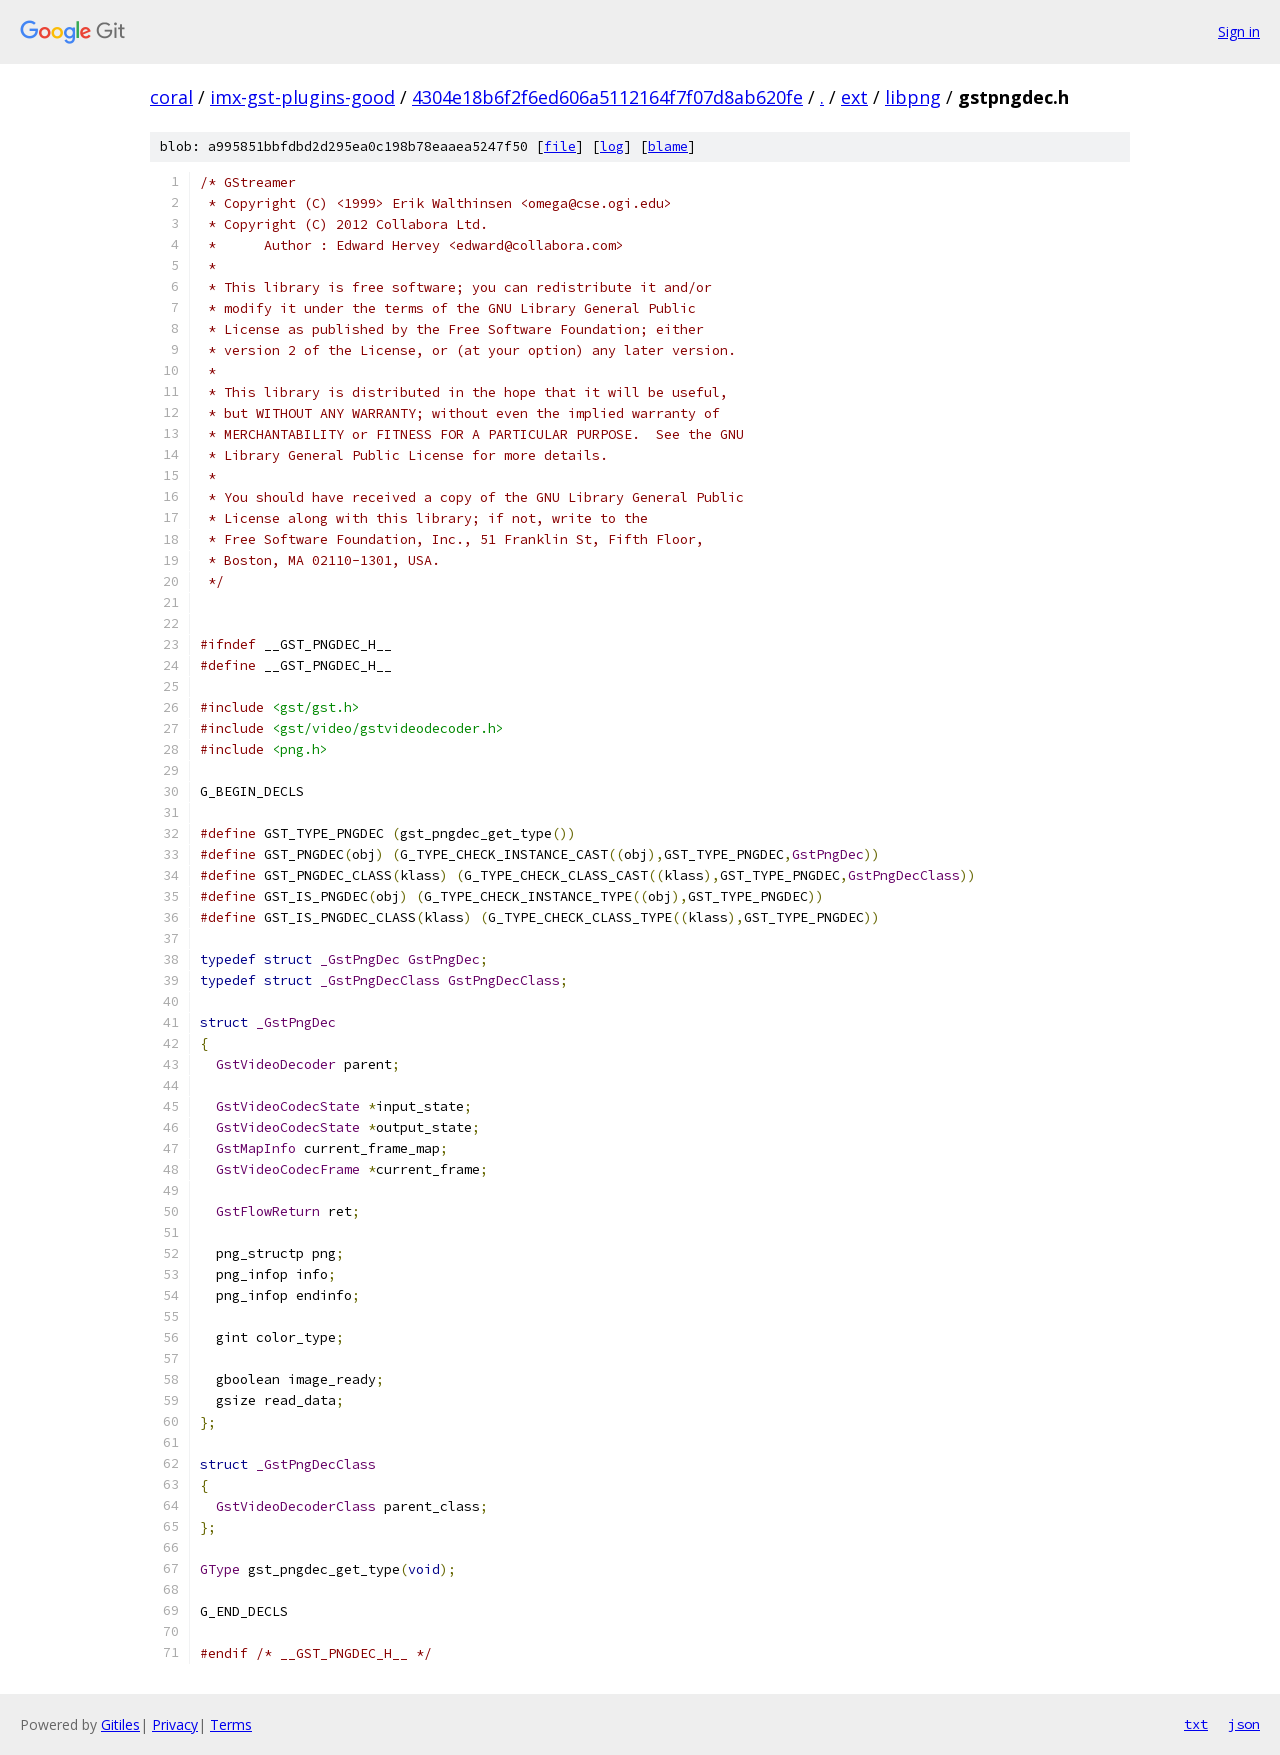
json (1244, 1724)
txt (1196, 1724)
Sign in (1239, 31)
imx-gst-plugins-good (302, 97)
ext (854, 97)
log (612, 146)
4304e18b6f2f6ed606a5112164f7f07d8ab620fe (607, 97)
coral (171, 97)
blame (668, 146)
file (560, 146)
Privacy (175, 1724)
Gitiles (120, 1724)
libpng (913, 97)
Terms (231, 1724)
